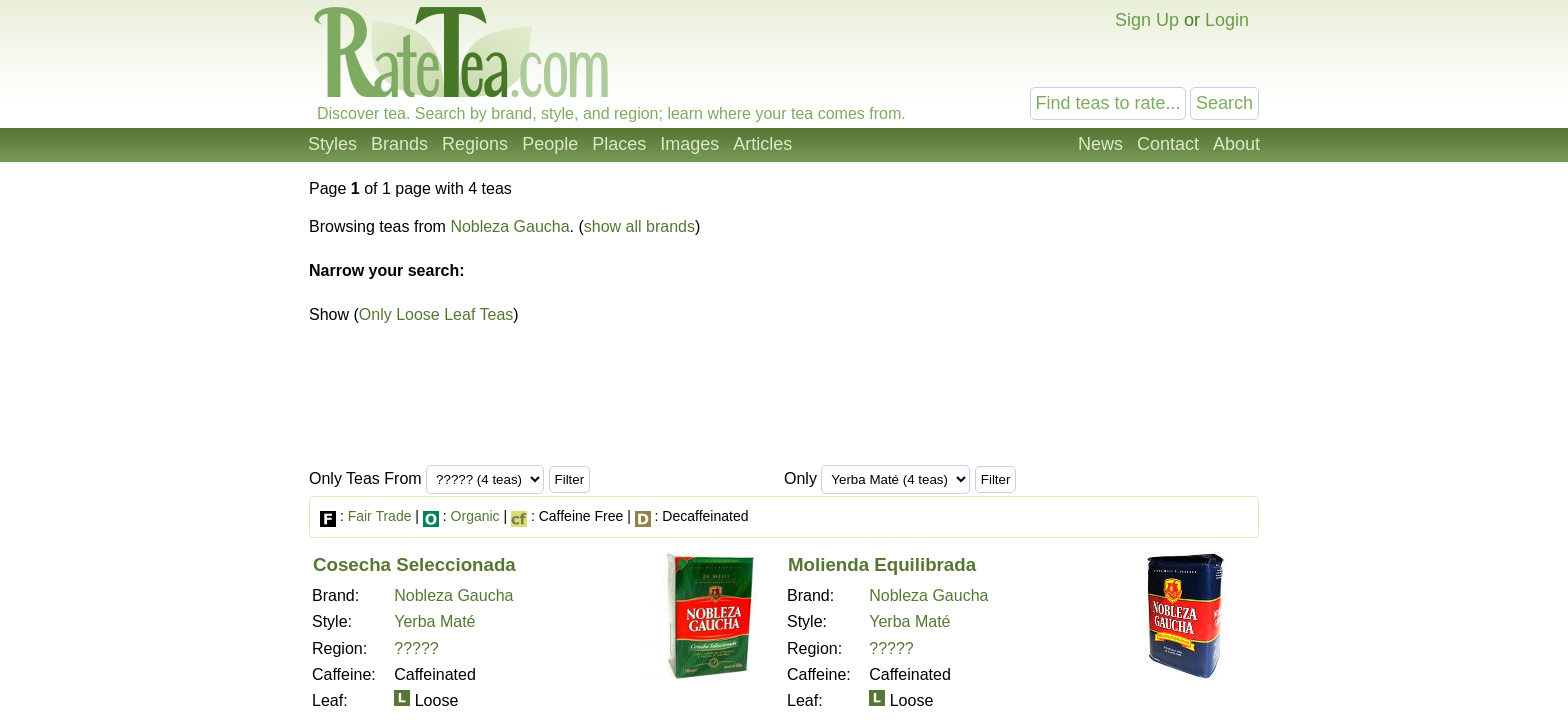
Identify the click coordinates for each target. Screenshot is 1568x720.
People (550, 144)
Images (689, 144)
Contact (1168, 144)
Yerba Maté (434, 621)
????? (416, 648)
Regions (475, 144)
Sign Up (1147, 20)
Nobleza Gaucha (509, 226)
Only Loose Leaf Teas (436, 314)
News (1100, 144)
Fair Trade (380, 516)
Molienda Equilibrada (882, 564)
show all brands (639, 226)
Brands (399, 144)
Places (619, 144)
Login (1227, 20)
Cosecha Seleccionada (414, 564)
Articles (762, 144)
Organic (475, 516)
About (1236, 144)
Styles (332, 144)
